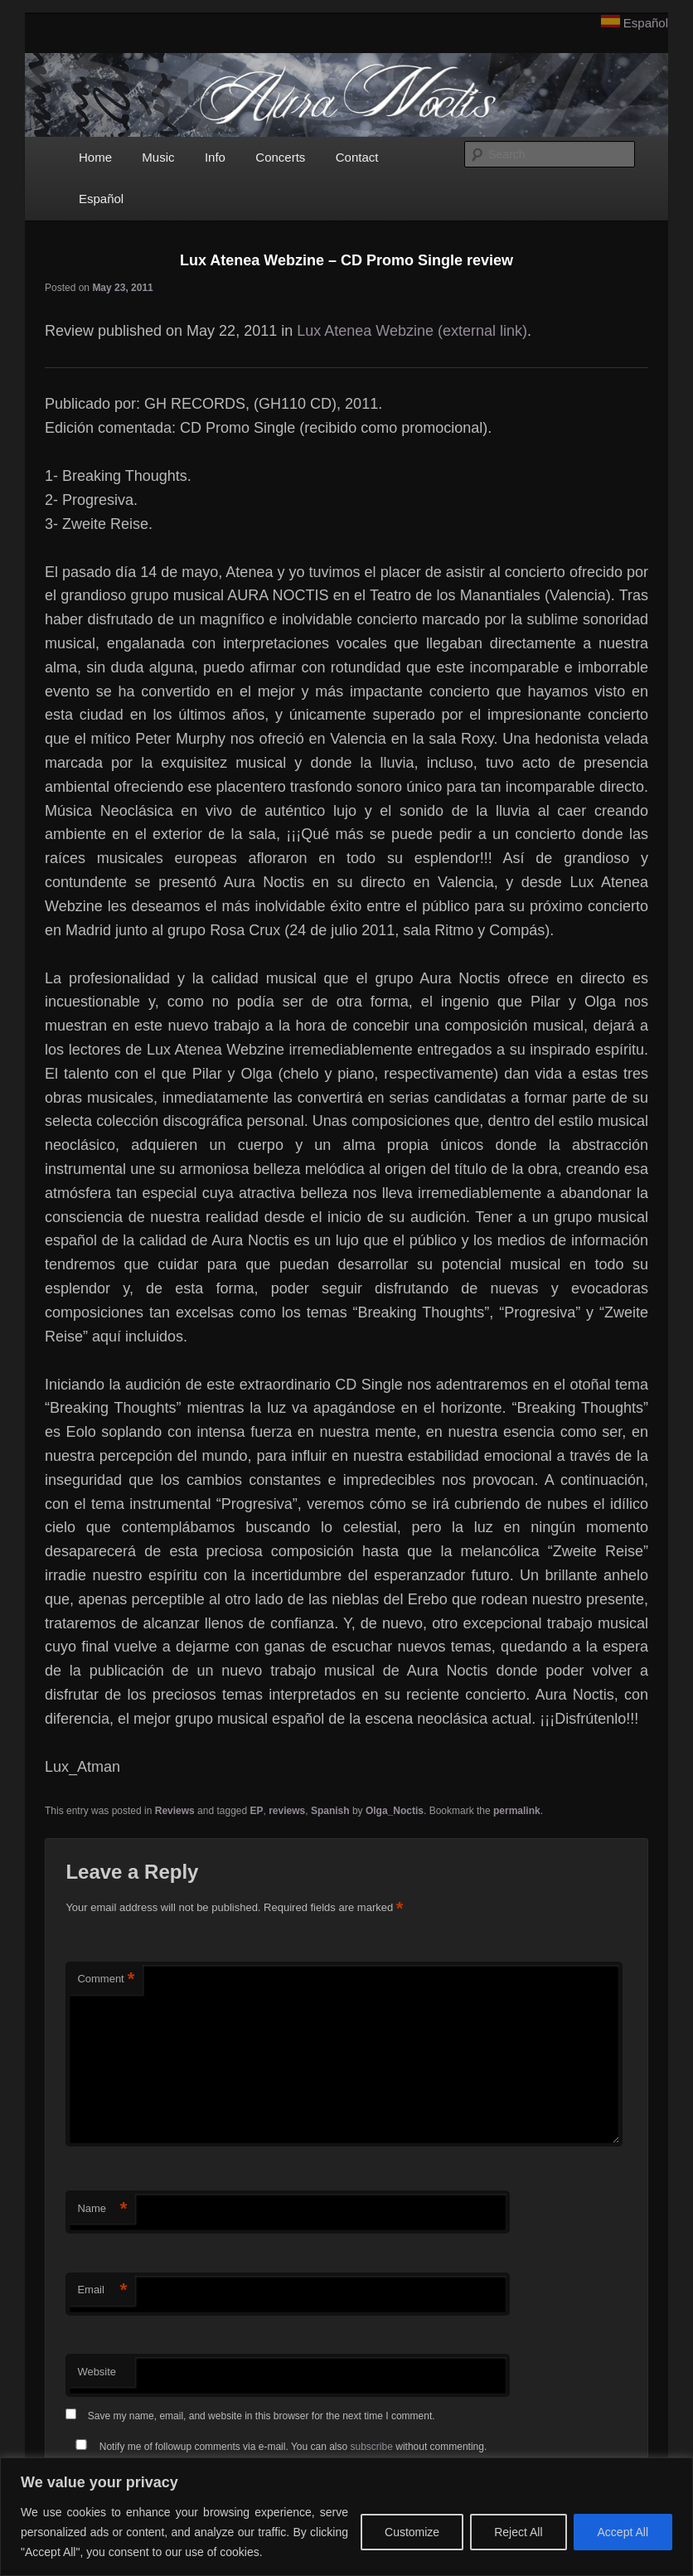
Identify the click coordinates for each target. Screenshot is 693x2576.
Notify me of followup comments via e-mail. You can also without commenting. (278, 2446)
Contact (357, 157)
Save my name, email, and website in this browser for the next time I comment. (261, 2416)
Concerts (280, 157)
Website (96, 2371)
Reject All (518, 2532)
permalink (516, 1811)
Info (215, 157)
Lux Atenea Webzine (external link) (412, 331)
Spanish (330, 1811)
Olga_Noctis (395, 1811)
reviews (287, 1811)
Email (102, 2290)
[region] (346, 2516)
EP (257, 1811)
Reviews (175, 1811)
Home (95, 157)
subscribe (372, 2446)
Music (158, 157)
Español (645, 23)
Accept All (623, 2532)
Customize (412, 2532)
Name (102, 2209)
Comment (105, 1979)
